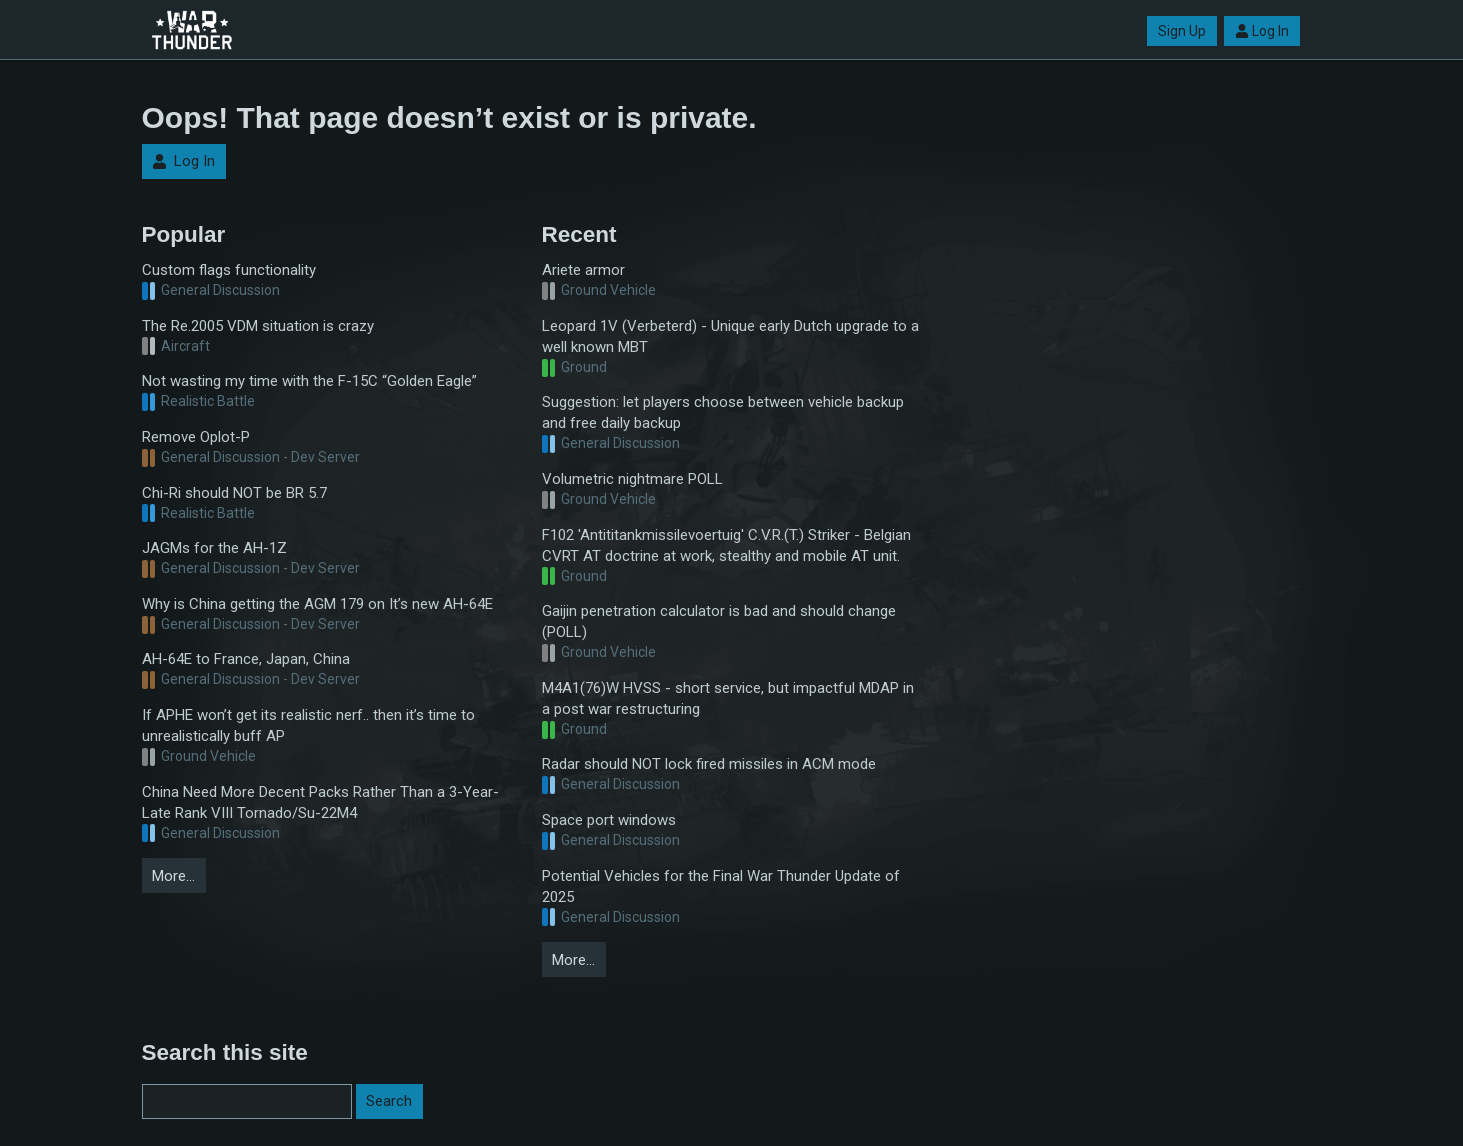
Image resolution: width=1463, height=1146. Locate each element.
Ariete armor (583, 270)
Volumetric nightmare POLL (632, 479)
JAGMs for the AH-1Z (214, 548)
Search (389, 1101)
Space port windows (609, 820)
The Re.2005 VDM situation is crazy (258, 326)
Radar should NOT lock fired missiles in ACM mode (709, 764)
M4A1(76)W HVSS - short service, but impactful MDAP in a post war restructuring (728, 698)
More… (173, 876)
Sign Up (1182, 31)
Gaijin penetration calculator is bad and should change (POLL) (719, 621)
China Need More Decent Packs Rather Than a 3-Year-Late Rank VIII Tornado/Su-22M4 (320, 802)
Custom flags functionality (229, 270)
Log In (1262, 31)
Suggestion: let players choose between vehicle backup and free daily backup (723, 412)
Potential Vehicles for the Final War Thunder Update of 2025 (721, 886)
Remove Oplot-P (196, 437)
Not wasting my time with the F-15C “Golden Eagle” (309, 381)
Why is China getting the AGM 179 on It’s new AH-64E (317, 604)
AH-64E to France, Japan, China (246, 659)
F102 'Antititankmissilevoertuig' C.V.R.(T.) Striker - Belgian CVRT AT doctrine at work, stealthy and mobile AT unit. (726, 545)
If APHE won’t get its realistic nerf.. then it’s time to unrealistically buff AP (308, 725)
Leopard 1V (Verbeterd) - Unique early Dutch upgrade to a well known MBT (730, 336)
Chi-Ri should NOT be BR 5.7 (234, 493)
